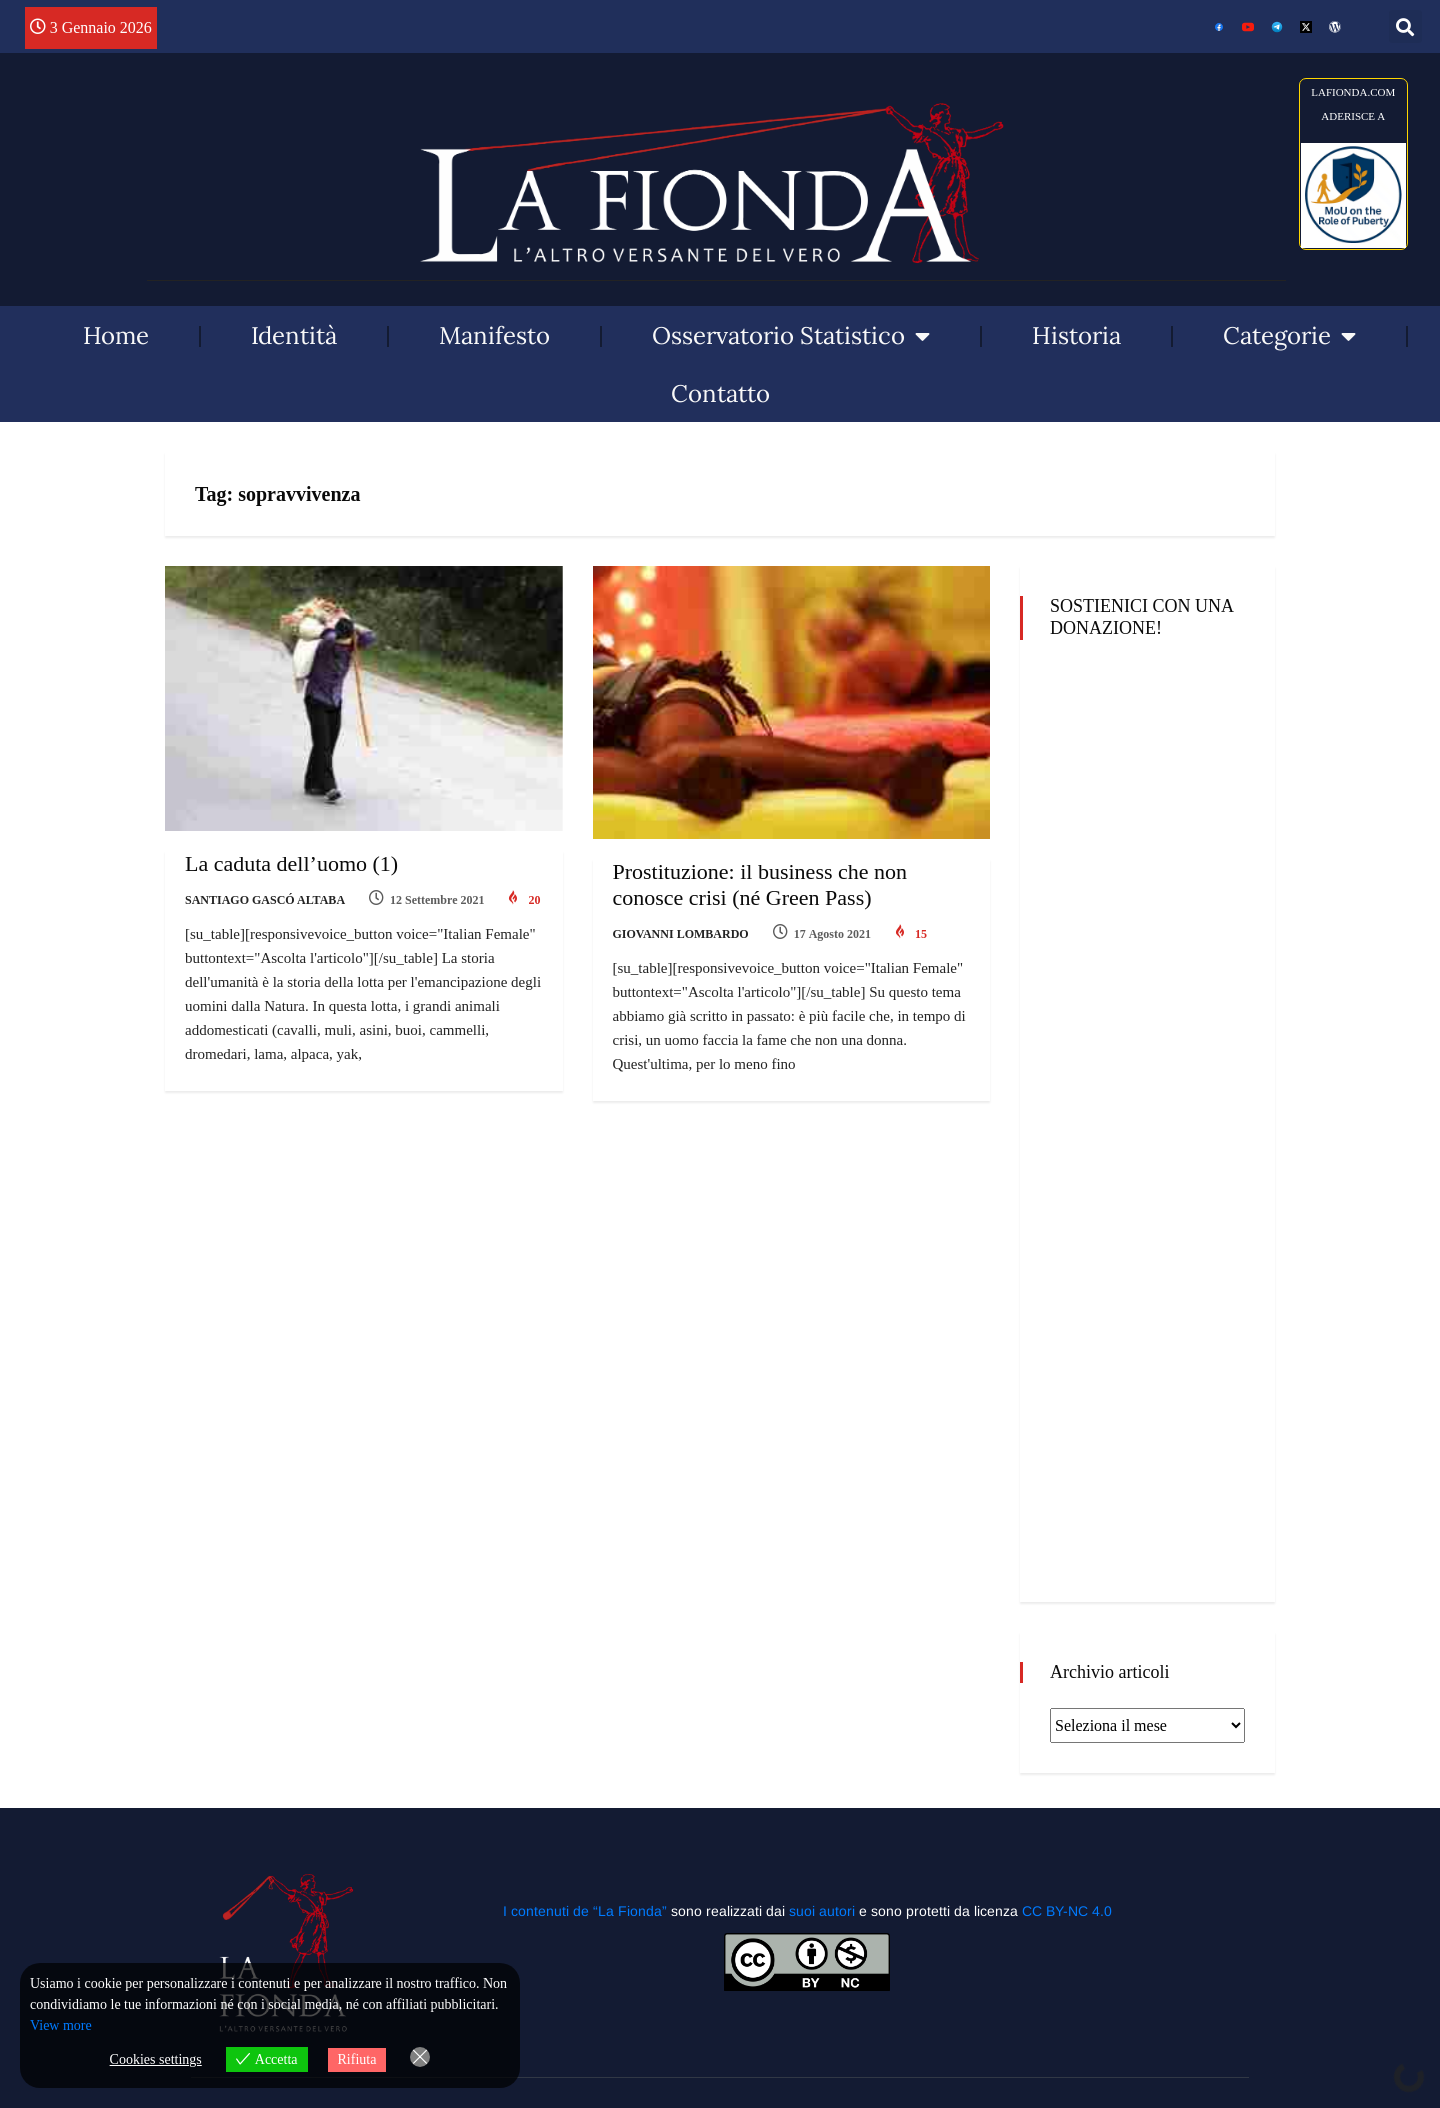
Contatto (720, 393)
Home (116, 335)
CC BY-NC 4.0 (1067, 1911)
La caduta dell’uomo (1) (291, 863)
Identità (294, 335)
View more (61, 2025)
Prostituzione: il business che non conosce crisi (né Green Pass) (760, 884)
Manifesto (494, 335)
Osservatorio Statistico (791, 336)
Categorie (1289, 336)
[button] (1405, 26)
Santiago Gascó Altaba (265, 900)
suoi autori (824, 1911)
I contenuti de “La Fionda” (585, 1911)
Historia (1076, 335)
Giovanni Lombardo (681, 934)
